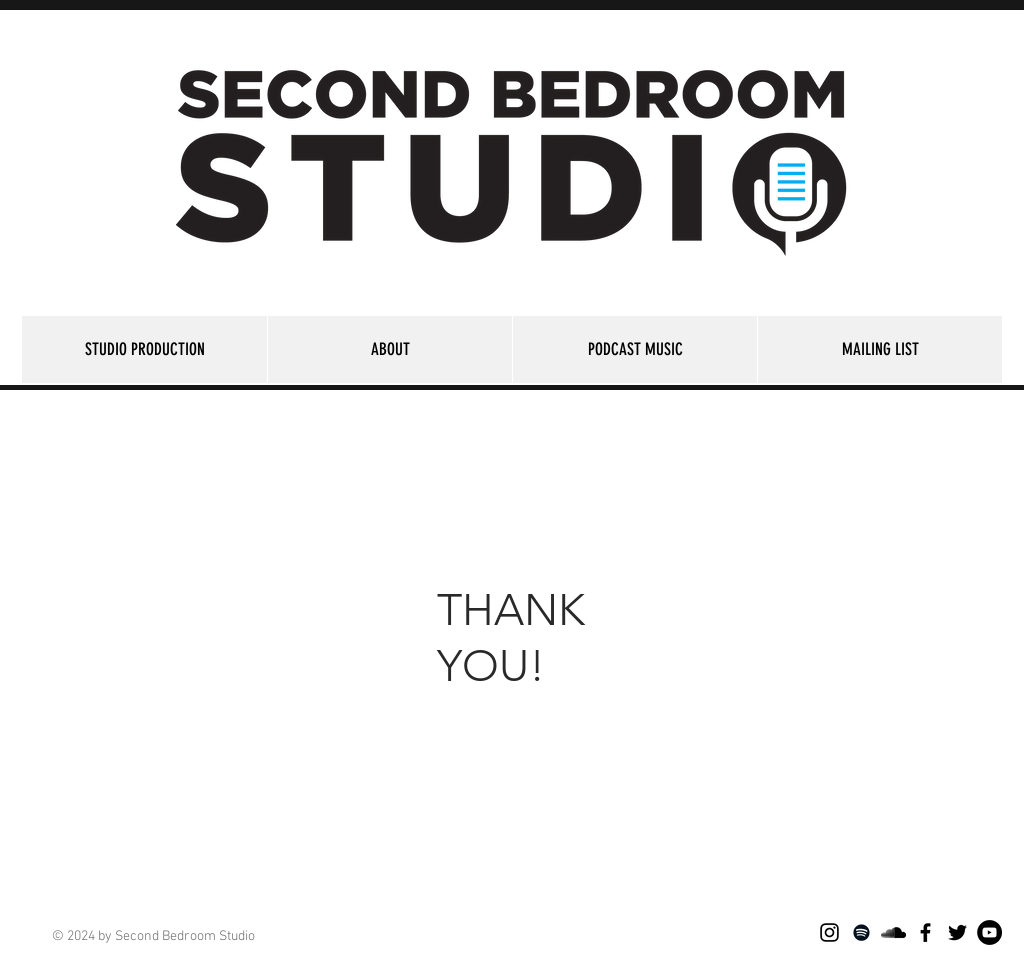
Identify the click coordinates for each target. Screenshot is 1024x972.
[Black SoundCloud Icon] (893, 932)
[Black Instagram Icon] (829, 932)
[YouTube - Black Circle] (989, 932)
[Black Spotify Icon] (861, 932)
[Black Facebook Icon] (925, 932)
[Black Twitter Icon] (957, 932)
